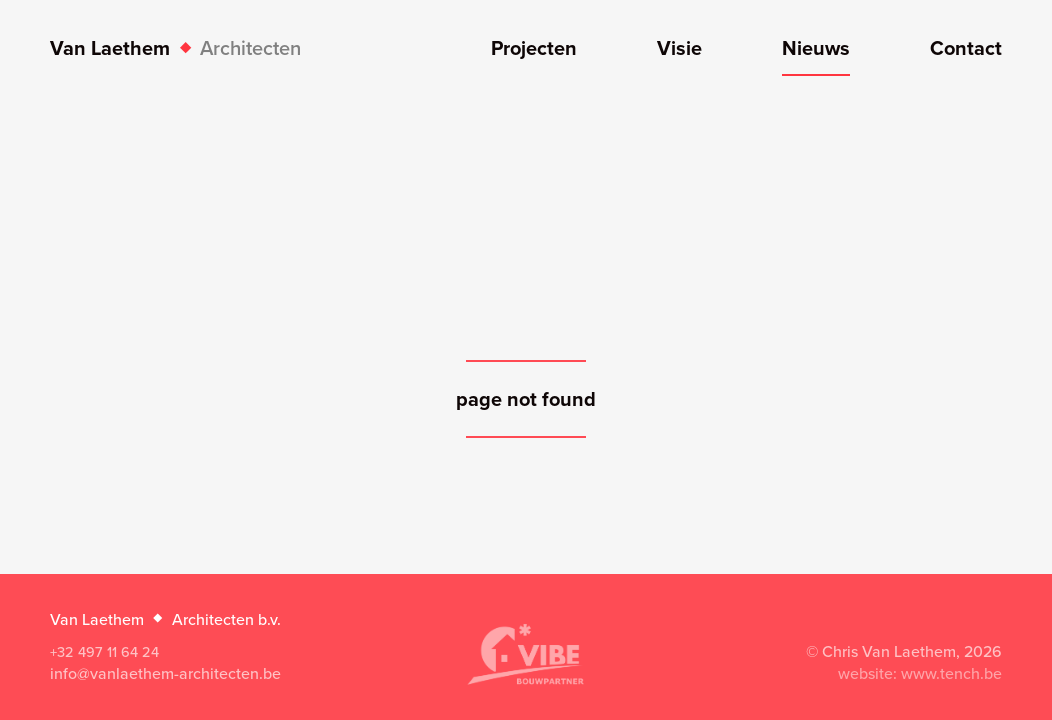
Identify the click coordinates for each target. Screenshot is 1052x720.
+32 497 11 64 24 (104, 651)
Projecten (534, 49)
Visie (679, 49)
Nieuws (816, 49)
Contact (966, 49)
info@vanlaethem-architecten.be (165, 673)
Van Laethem (175, 48)
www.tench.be (951, 673)
